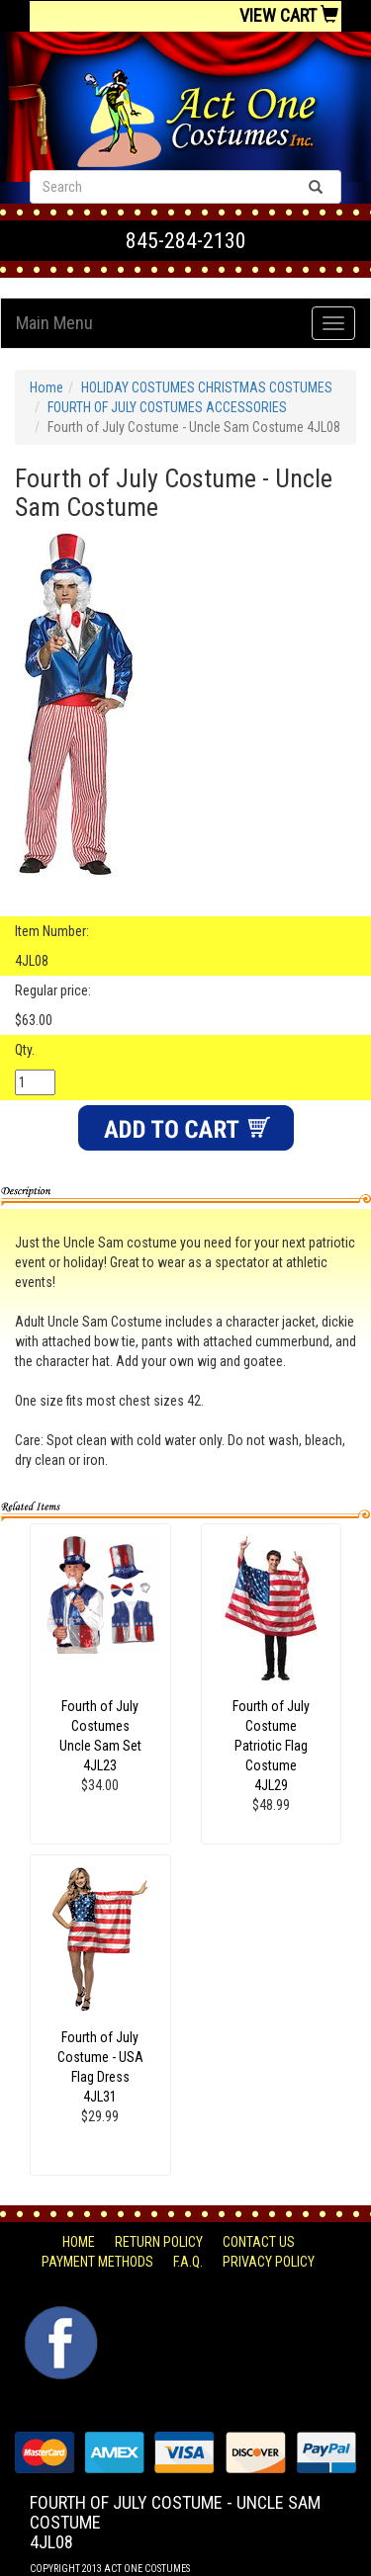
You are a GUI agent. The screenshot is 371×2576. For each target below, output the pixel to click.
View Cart (288, 15)
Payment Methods (97, 2262)
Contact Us (259, 2242)
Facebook (59, 2316)
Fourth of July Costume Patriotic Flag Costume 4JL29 (271, 1745)
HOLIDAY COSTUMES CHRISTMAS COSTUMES (206, 387)
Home (46, 387)
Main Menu (54, 322)
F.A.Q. (188, 2262)
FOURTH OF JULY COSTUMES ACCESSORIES (167, 407)
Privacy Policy (269, 2262)
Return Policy (159, 2242)
